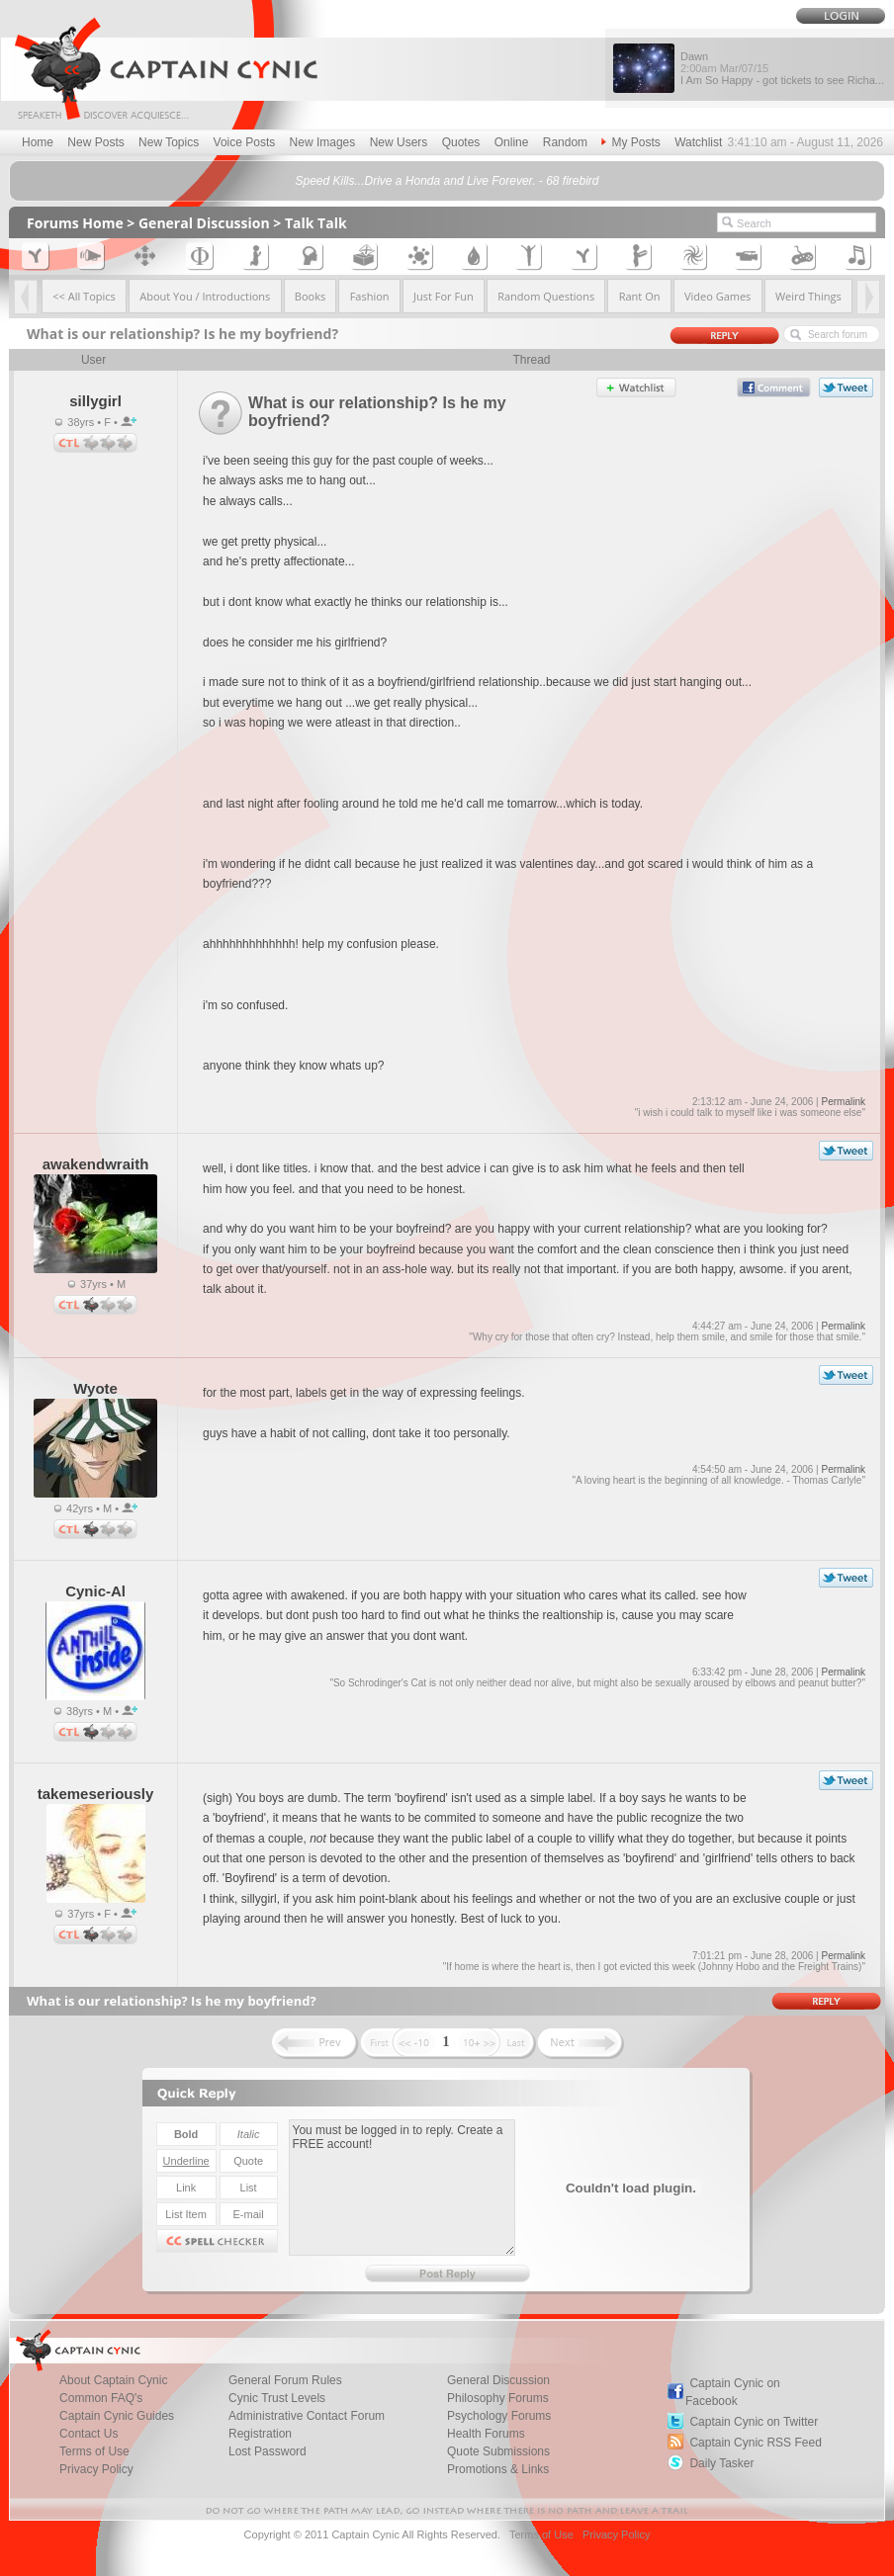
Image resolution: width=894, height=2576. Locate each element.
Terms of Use (94, 2451)
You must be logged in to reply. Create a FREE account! (402, 2187)
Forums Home (75, 223)
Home (37, 142)
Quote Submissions (498, 2451)
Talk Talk (316, 223)
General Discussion (204, 223)
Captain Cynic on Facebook (732, 2392)
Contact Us (88, 2434)
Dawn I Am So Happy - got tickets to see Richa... (782, 68)
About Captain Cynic (113, 2380)
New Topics (168, 142)
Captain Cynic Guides (116, 2416)
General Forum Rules (285, 2380)
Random (565, 142)
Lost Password (267, 2451)
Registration (260, 2434)
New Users (399, 142)
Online (511, 142)
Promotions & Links (498, 2469)
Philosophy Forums (498, 2398)
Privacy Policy (96, 2469)
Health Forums (486, 2434)
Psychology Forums (499, 2416)
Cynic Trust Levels (276, 2398)
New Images (323, 142)
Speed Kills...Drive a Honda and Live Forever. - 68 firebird (446, 181)
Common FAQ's (100, 2398)
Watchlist (698, 142)
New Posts (95, 142)
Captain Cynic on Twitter (753, 2422)
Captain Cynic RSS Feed (755, 2442)
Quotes (461, 142)
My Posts (630, 142)
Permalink (842, 1101)
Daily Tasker (721, 2463)
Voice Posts (245, 142)
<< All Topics (84, 296)
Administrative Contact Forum (306, 2416)
